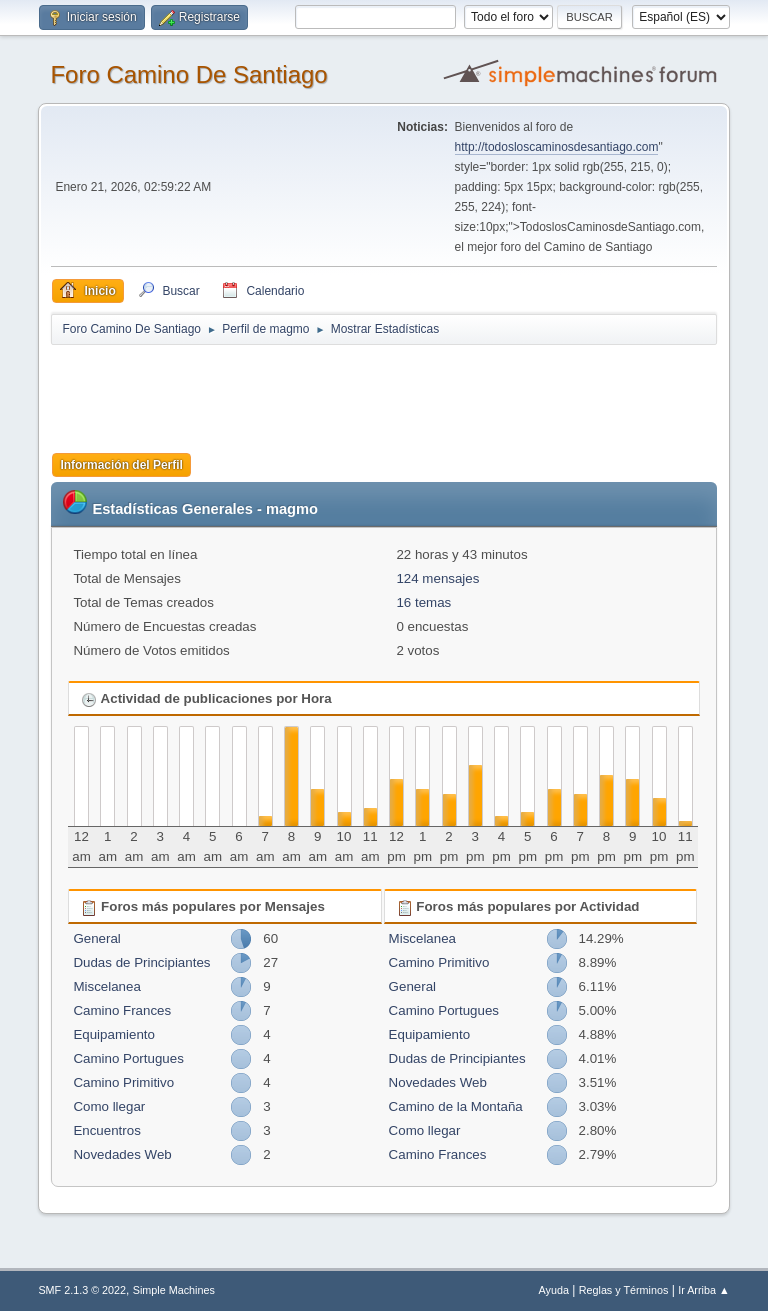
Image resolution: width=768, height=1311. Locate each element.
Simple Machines (174, 1290)
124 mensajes (437, 578)
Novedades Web (122, 1154)
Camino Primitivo (123, 1082)
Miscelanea (106, 986)
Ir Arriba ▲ (703, 1290)
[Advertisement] (403, 392)
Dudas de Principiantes (141, 962)
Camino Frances (122, 1010)
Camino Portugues (128, 1058)
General (96, 938)
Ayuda (554, 1290)
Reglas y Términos (624, 1290)
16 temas (423, 602)
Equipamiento (114, 1034)
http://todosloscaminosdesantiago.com (557, 147)
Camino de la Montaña (456, 1106)
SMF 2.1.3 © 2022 (82, 1290)
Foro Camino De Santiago (188, 74)
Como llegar (109, 1106)
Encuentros (106, 1130)
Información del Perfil (121, 465)
